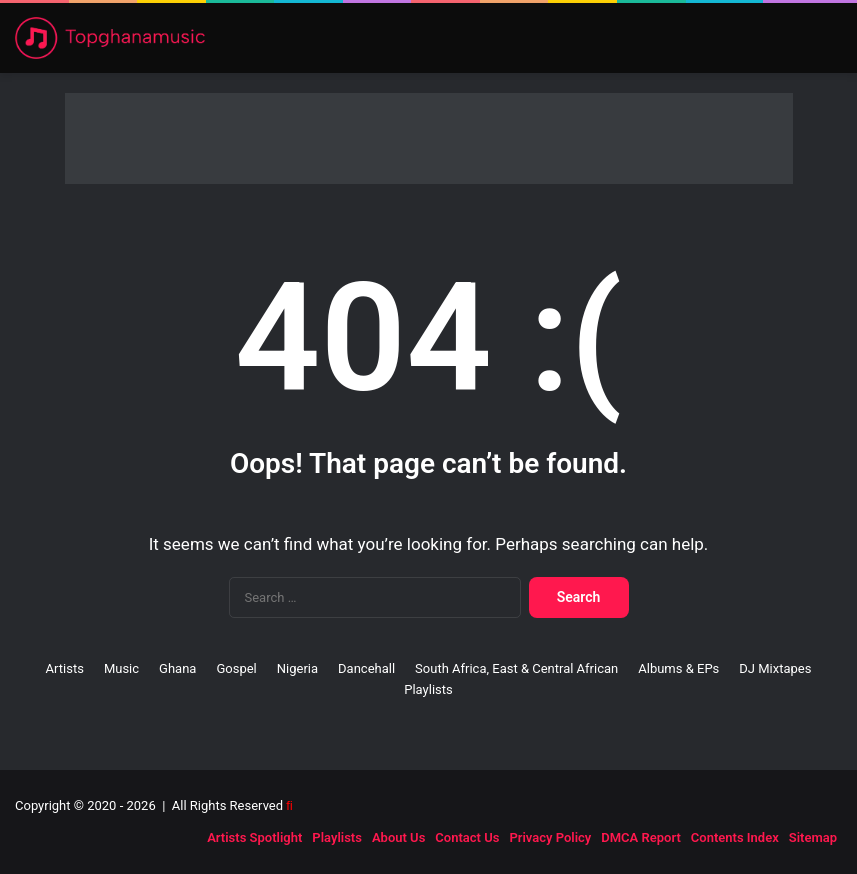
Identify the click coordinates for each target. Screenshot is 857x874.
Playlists (428, 689)
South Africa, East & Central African (516, 668)
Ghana (177, 668)
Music (121, 668)
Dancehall (366, 668)
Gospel (236, 668)
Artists (65, 668)
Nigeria (297, 668)
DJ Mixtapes (775, 668)
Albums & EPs (678, 668)
